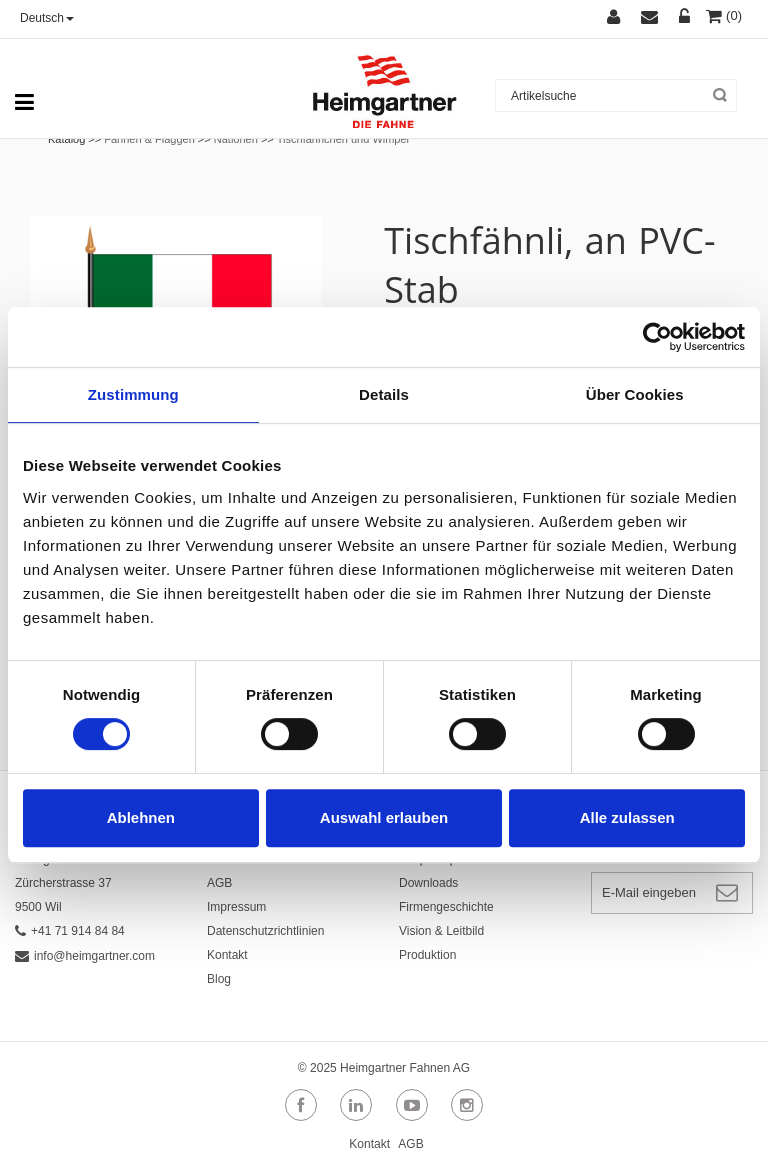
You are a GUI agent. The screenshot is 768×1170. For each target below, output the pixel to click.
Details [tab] (384, 394)
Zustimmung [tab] (133, 394)
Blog (219, 979)
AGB (219, 883)
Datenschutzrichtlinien (265, 931)
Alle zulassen (627, 817)
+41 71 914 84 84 (70, 931)
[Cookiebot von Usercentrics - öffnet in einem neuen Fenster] (657, 337)
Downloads (428, 883)
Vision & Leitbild (441, 931)
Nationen (236, 139)
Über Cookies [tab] (635, 394)
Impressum (236, 907)
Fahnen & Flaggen (149, 139)
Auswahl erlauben (384, 817)
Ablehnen (141, 817)
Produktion (427, 955)
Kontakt (227, 955)
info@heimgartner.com (85, 956)
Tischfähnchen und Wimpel (343, 139)
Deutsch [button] (47, 18)
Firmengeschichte (446, 907)
